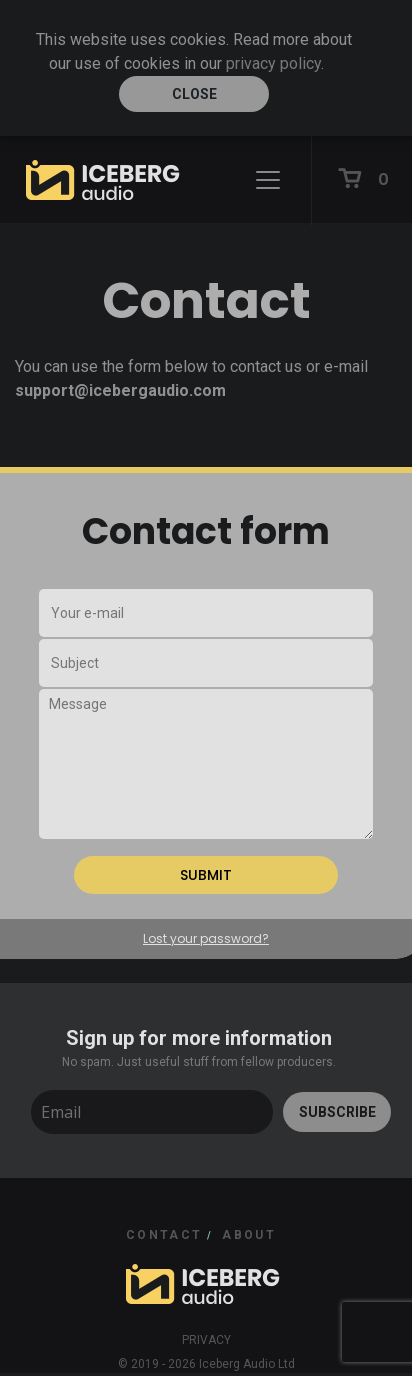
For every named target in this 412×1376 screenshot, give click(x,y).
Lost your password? (206, 938)
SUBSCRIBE (337, 1112)
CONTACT (164, 1235)
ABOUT (249, 1235)
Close (194, 94)
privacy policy (273, 63)
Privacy (206, 1340)
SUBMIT (206, 875)
